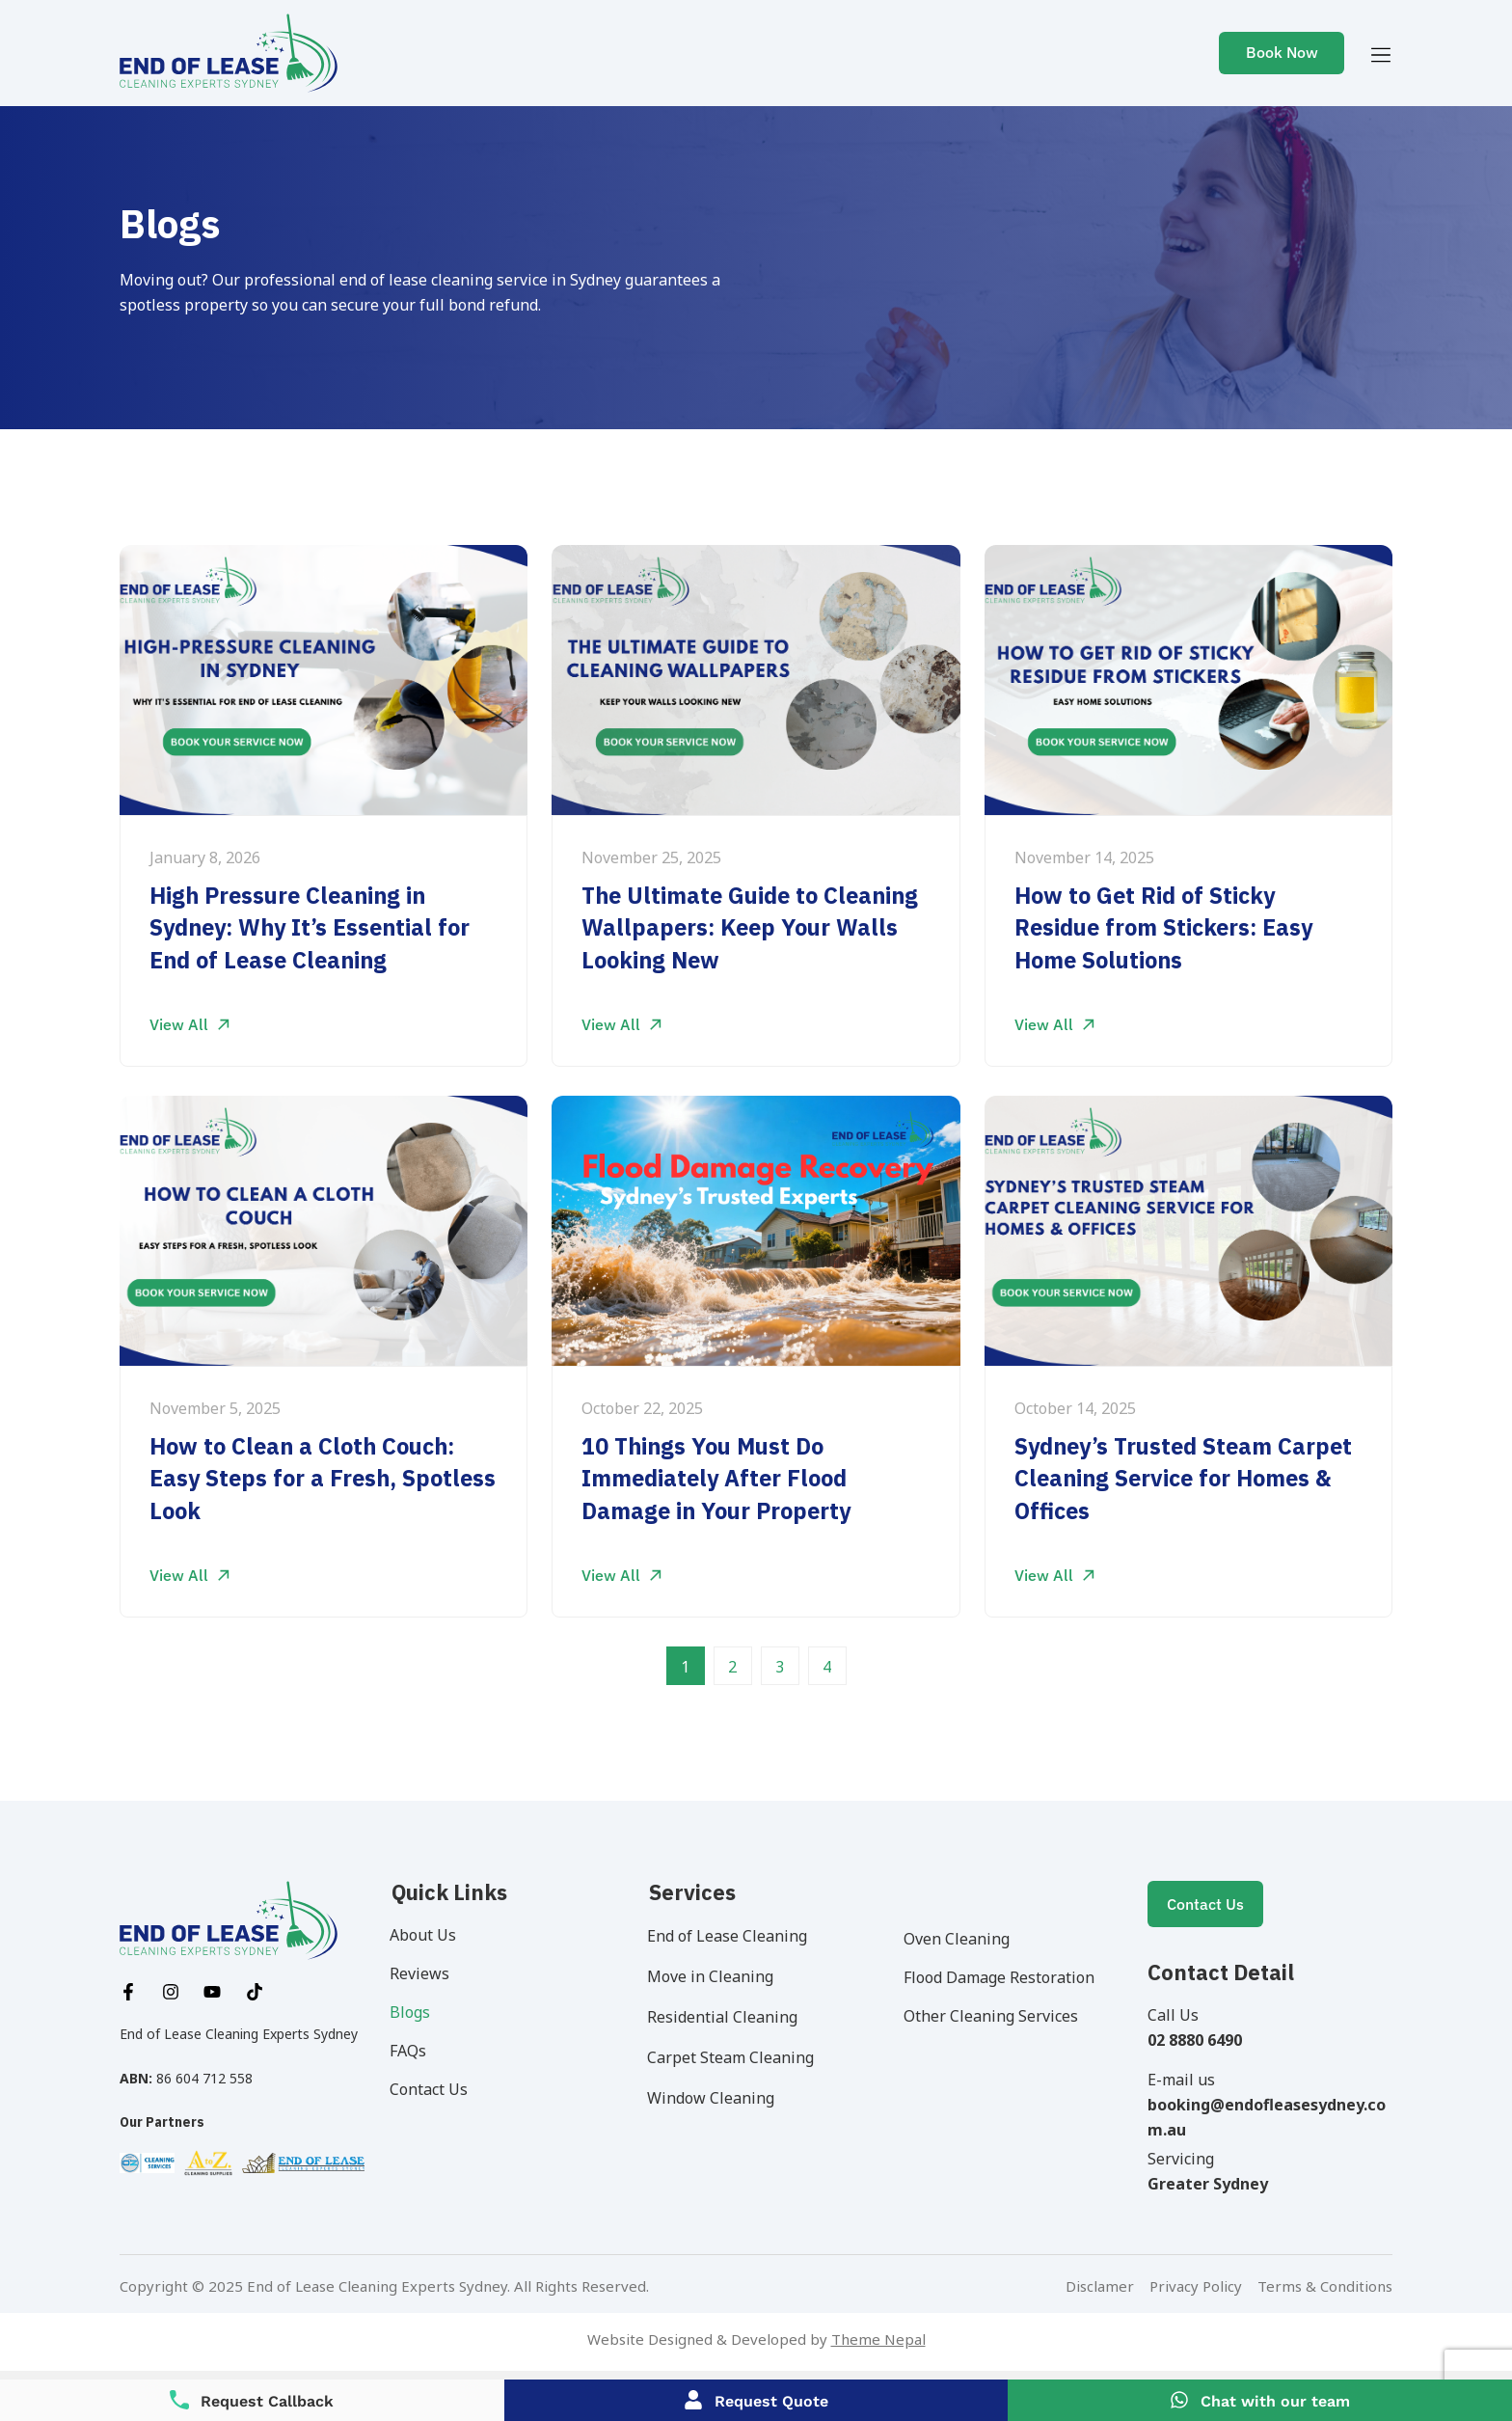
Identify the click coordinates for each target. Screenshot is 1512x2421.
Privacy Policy (1195, 2286)
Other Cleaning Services (996, 2016)
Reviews (425, 1973)
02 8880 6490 (1195, 2040)
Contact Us (434, 2089)
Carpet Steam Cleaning (736, 2057)
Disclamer (1102, 2286)
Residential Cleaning (728, 2016)
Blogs (415, 2012)
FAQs (413, 2050)
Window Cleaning (716, 2097)
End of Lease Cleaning (733, 1935)
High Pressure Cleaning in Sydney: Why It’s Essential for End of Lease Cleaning (315, 928)
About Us (428, 1934)
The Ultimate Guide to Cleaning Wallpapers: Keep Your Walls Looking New (755, 928)
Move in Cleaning (716, 1976)
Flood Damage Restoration (1004, 1977)
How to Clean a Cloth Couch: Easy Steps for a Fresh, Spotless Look (307, 1478)
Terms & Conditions (1324, 2286)
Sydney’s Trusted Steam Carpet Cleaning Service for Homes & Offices (1166, 1478)
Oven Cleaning (962, 1938)
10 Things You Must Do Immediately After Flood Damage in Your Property (721, 1478)
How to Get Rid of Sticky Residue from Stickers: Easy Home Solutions (1169, 928)
